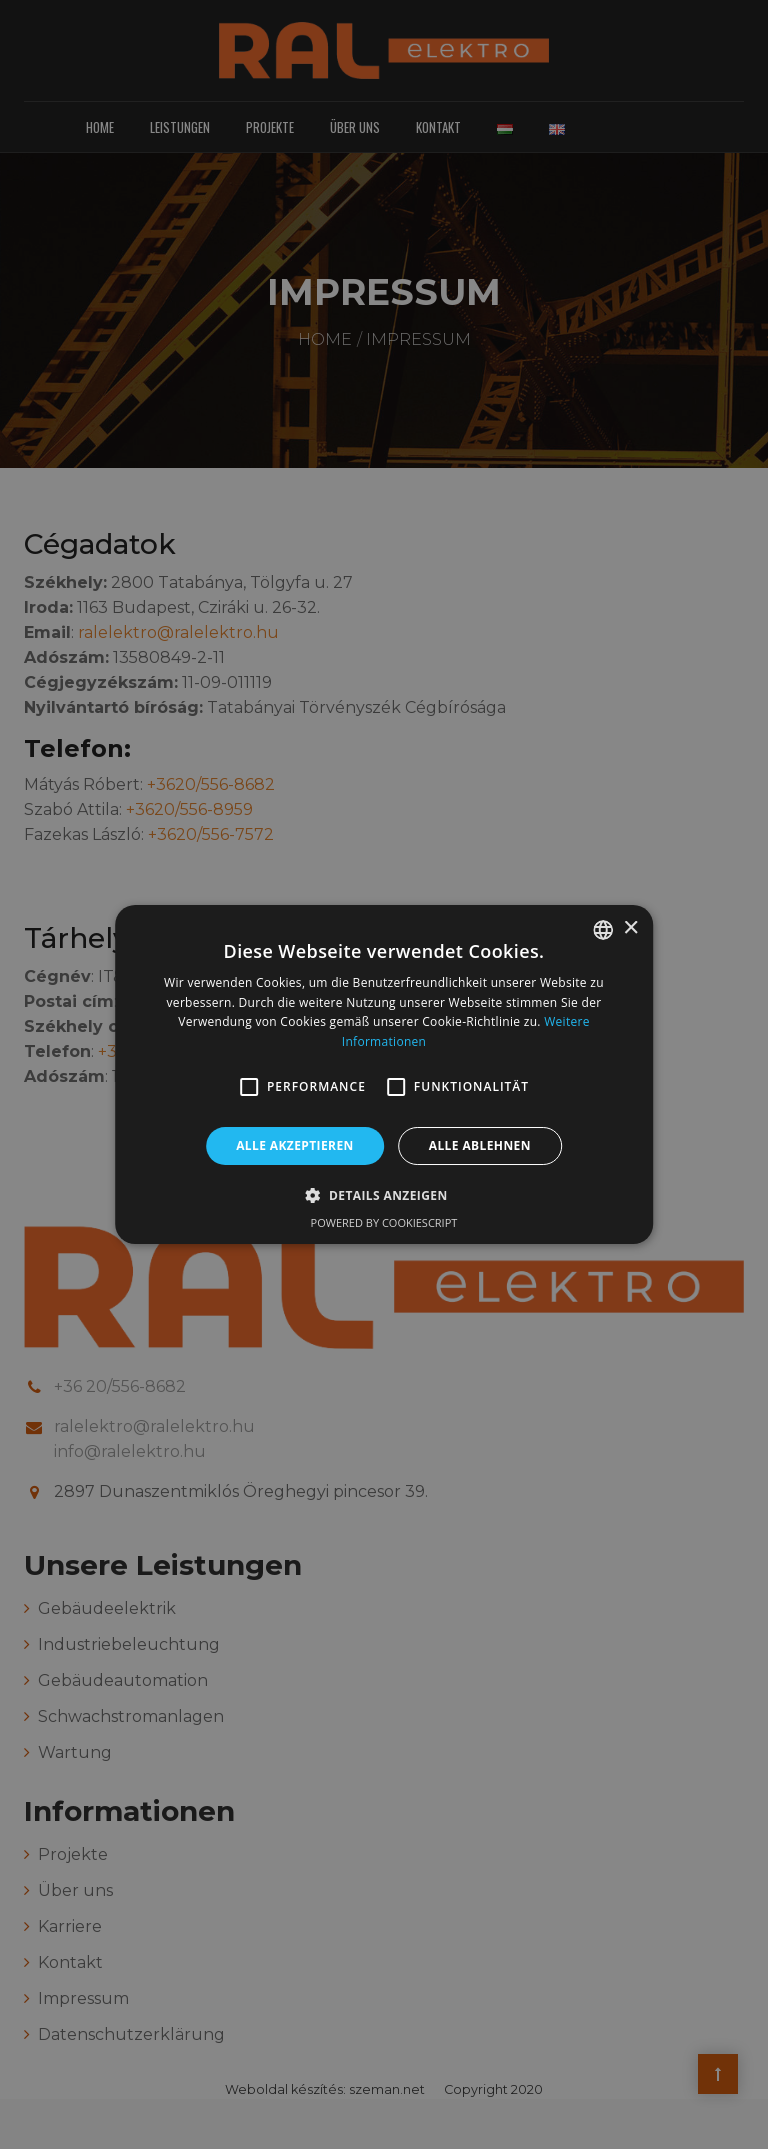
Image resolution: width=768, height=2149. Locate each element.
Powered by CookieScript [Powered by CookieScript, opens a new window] (384, 1222)
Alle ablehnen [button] (480, 1145)
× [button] (630, 928)
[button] (249, 1087)
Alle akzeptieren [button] (295, 1145)
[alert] (384, 1074)
